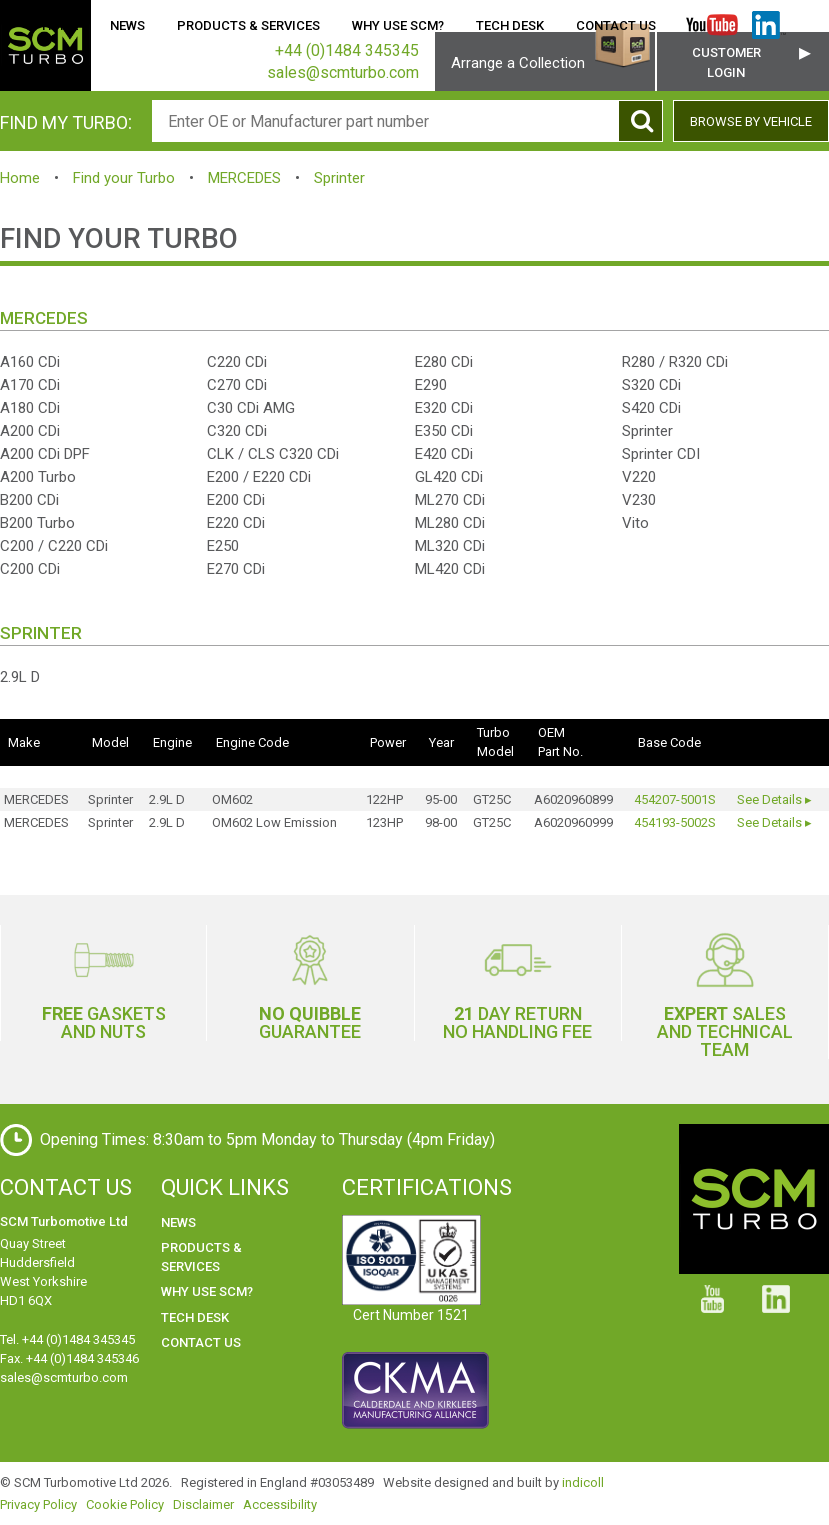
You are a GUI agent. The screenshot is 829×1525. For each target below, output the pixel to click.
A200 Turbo (38, 477)
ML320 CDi (450, 546)
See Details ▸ (774, 799)
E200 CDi (236, 500)
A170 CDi (30, 385)
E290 (431, 385)
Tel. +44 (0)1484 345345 (67, 1339)
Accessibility (280, 1504)
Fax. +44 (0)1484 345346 (69, 1358)
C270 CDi (237, 385)
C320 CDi (237, 431)
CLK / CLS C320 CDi (273, 454)
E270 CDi (236, 569)
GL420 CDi (449, 477)
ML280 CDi (450, 523)
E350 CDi (444, 431)
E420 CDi (444, 454)
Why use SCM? (398, 25)
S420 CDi (651, 408)
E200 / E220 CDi (259, 477)
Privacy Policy (38, 1504)
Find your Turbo (124, 178)
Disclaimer (203, 1504)
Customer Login (726, 62)
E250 (223, 546)
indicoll (583, 1482)
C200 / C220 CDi (54, 546)
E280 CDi (444, 362)
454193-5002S (675, 822)
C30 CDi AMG (251, 408)
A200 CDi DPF (45, 454)
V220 (639, 477)
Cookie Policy (125, 1504)
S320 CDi (651, 385)
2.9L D (20, 677)
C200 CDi (30, 569)
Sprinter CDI (661, 454)
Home (60, 25)
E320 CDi (444, 408)
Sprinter (339, 178)
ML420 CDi (450, 569)
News (127, 25)
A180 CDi (30, 408)
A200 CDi (30, 431)
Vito (635, 523)
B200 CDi (29, 500)
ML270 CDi (450, 500)
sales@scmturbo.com (64, 1377)
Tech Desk (510, 25)
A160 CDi (30, 362)
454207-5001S (675, 799)
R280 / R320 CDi (675, 362)
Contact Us (616, 25)
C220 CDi (237, 362)
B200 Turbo (37, 523)
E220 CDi (236, 523)
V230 (639, 500)
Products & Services (248, 25)
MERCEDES (244, 178)
